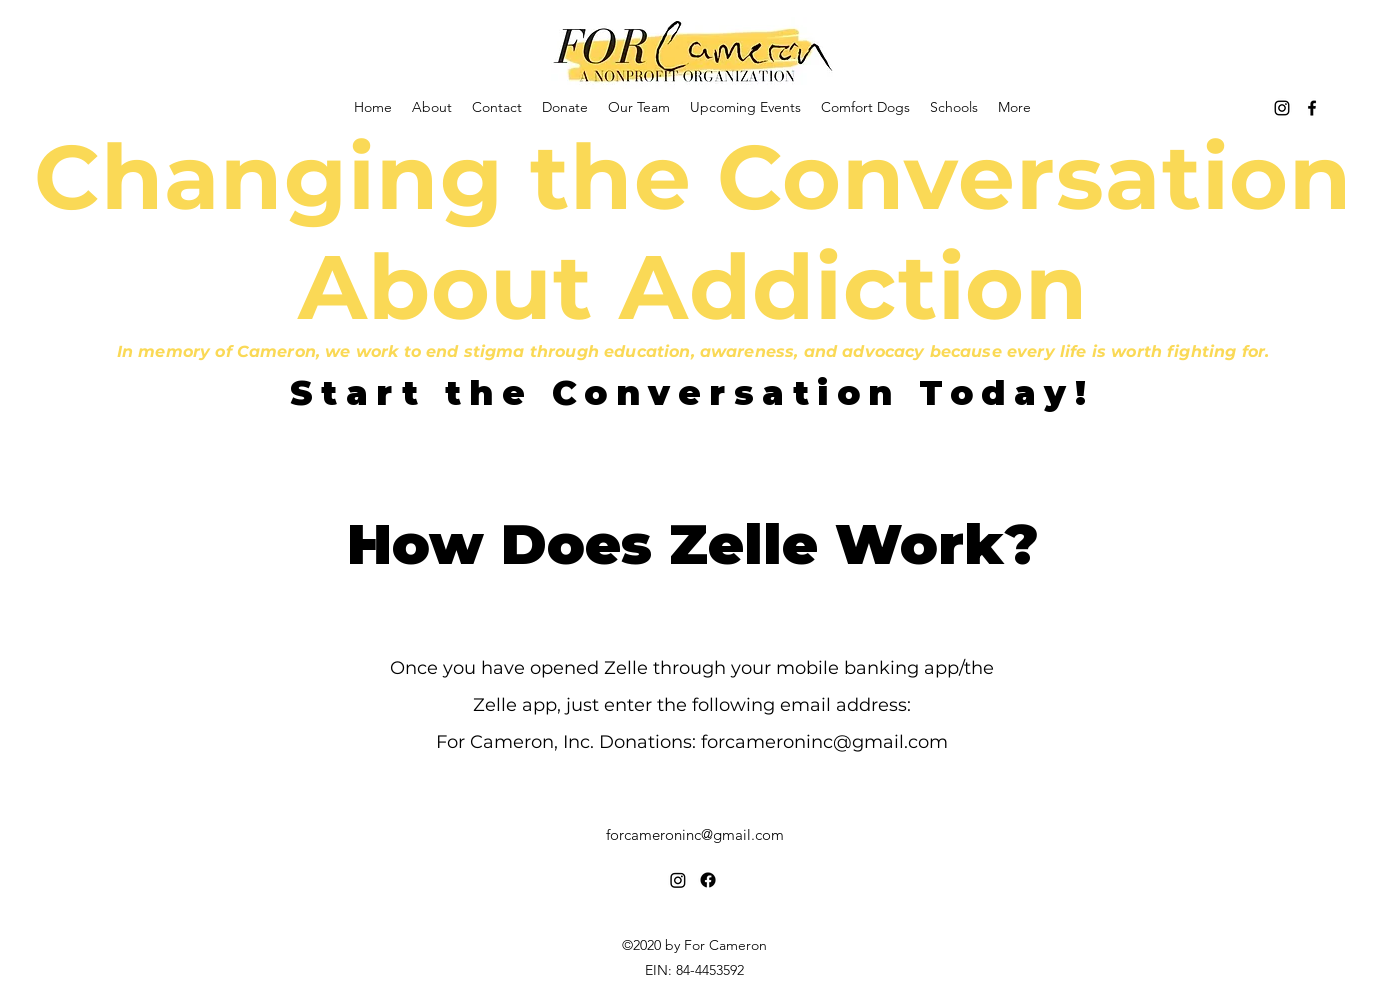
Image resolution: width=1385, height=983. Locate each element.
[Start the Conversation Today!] (692, 392)
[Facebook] (1312, 108)
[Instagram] (1282, 108)
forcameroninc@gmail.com (824, 742)
